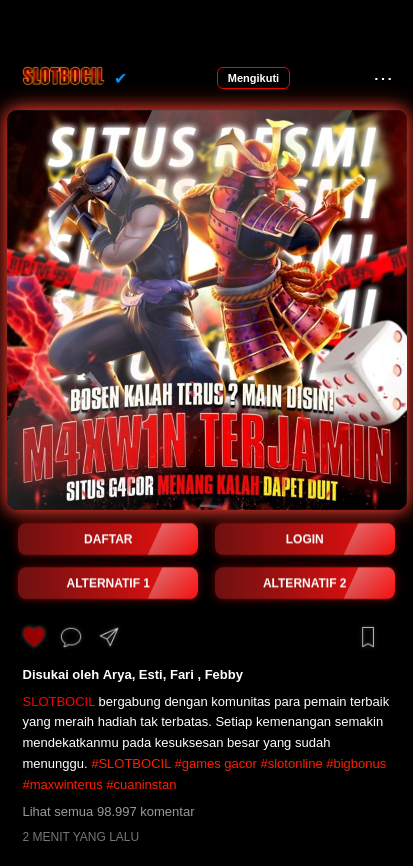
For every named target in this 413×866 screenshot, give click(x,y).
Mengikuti (253, 78)
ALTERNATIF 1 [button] (108, 583)
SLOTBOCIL (59, 701)
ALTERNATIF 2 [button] (305, 583)
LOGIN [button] (305, 539)
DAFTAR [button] (108, 539)
